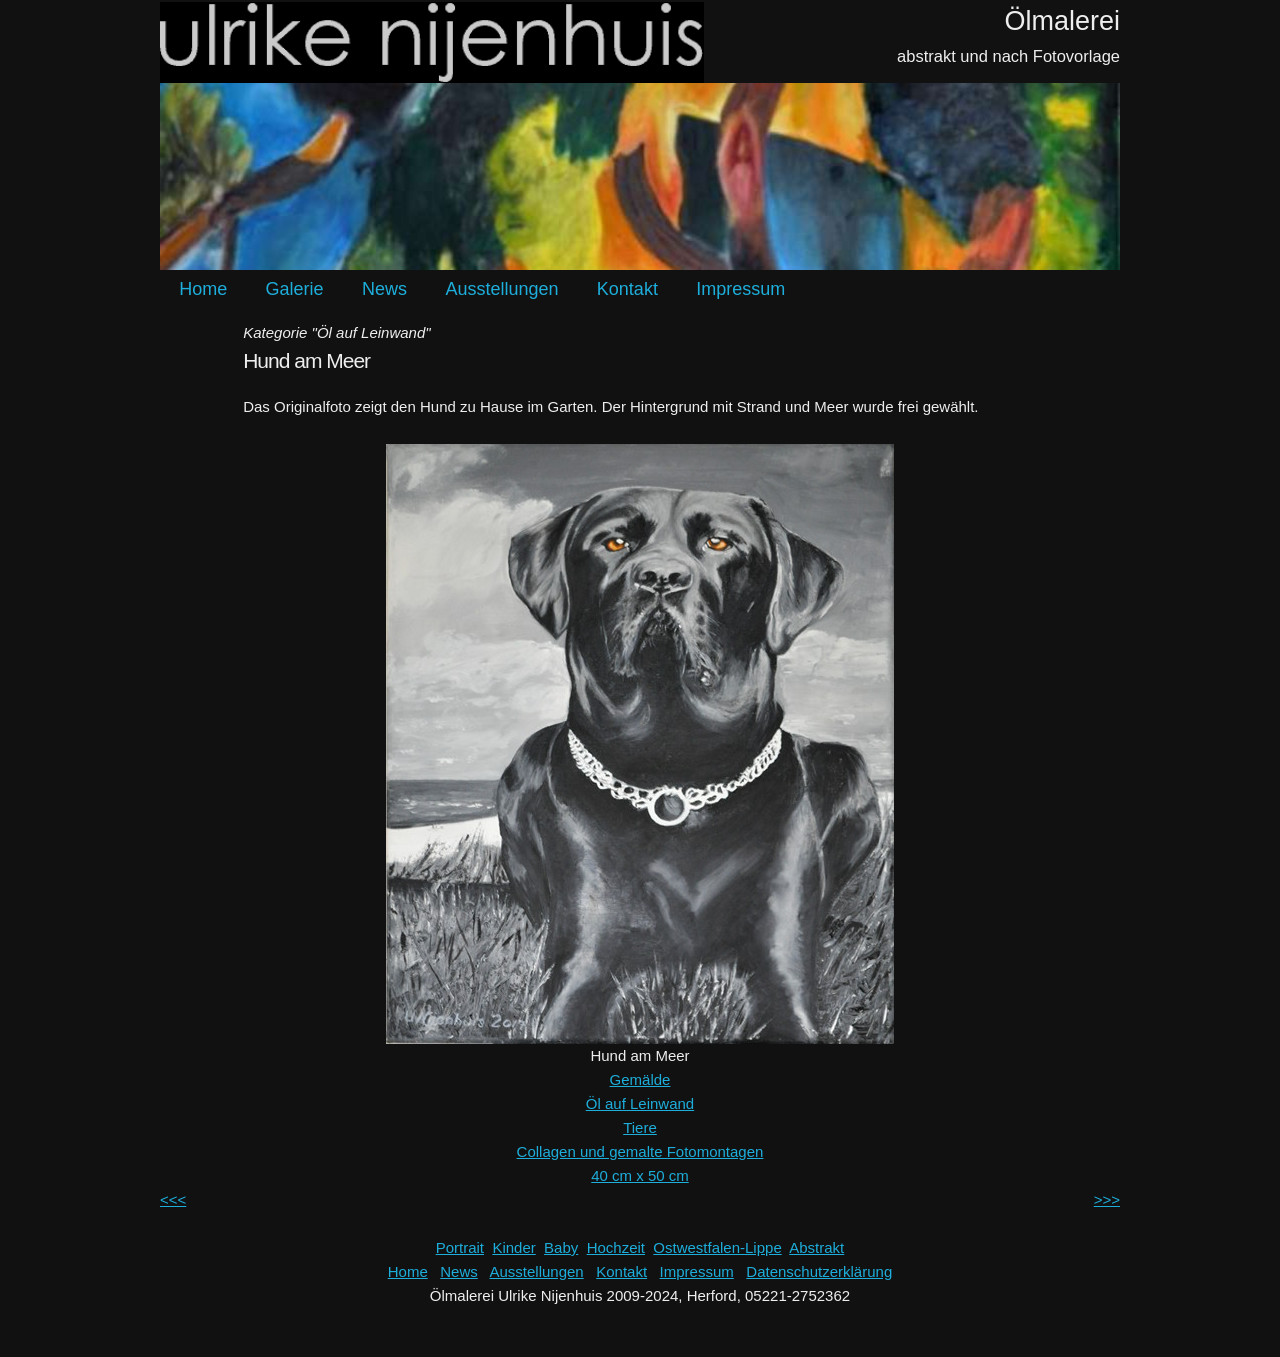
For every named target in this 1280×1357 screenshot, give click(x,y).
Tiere (640, 1127)
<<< (173, 1199)
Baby (561, 1247)
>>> (1107, 1199)
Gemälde (640, 1079)
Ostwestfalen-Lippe (717, 1247)
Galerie (295, 289)
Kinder (513, 1247)
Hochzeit (616, 1247)
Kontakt (627, 289)
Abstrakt (816, 1247)
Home (203, 289)
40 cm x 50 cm (640, 1175)
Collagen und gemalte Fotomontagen (640, 1151)
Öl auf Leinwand (640, 1103)
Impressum (740, 289)
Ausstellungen (501, 289)
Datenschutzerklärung (819, 1271)
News (384, 289)
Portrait (460, 1247)
